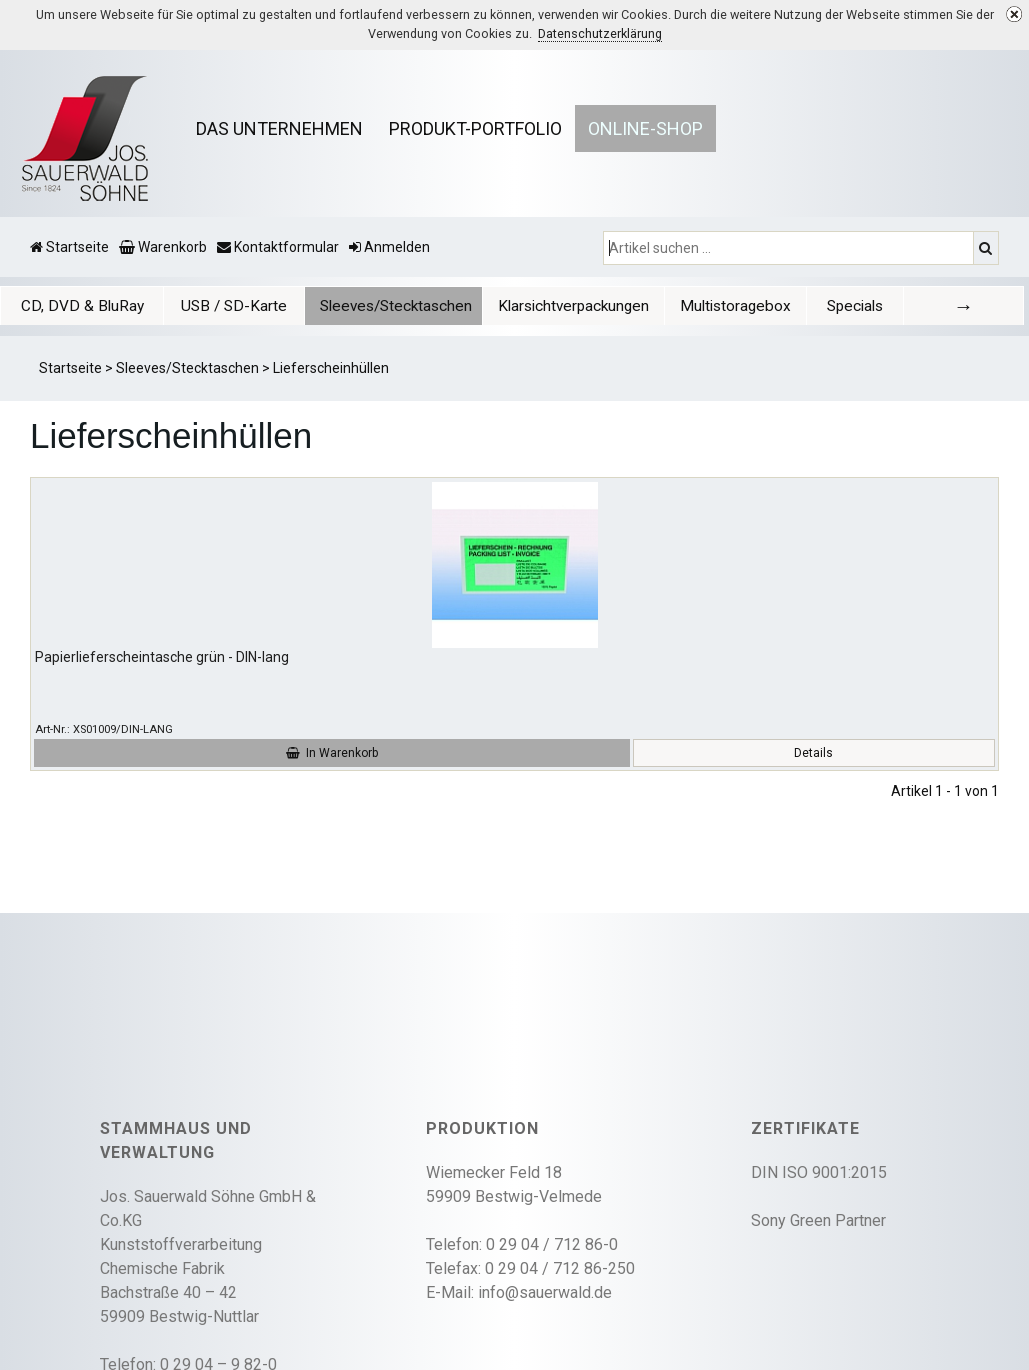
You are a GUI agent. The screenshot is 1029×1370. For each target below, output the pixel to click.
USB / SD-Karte (234, 306)
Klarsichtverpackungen (573, 306)
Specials (855, 306)
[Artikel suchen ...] (790, 248)
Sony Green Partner (818, 1220)
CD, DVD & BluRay (82, 306)
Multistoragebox (735, 306)
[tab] (82, 305)
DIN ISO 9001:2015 (819, 1172)
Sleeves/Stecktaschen (396, 306)
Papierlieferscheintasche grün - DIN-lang (162, 657)
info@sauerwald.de (545, 1292)
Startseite (70, 368)
